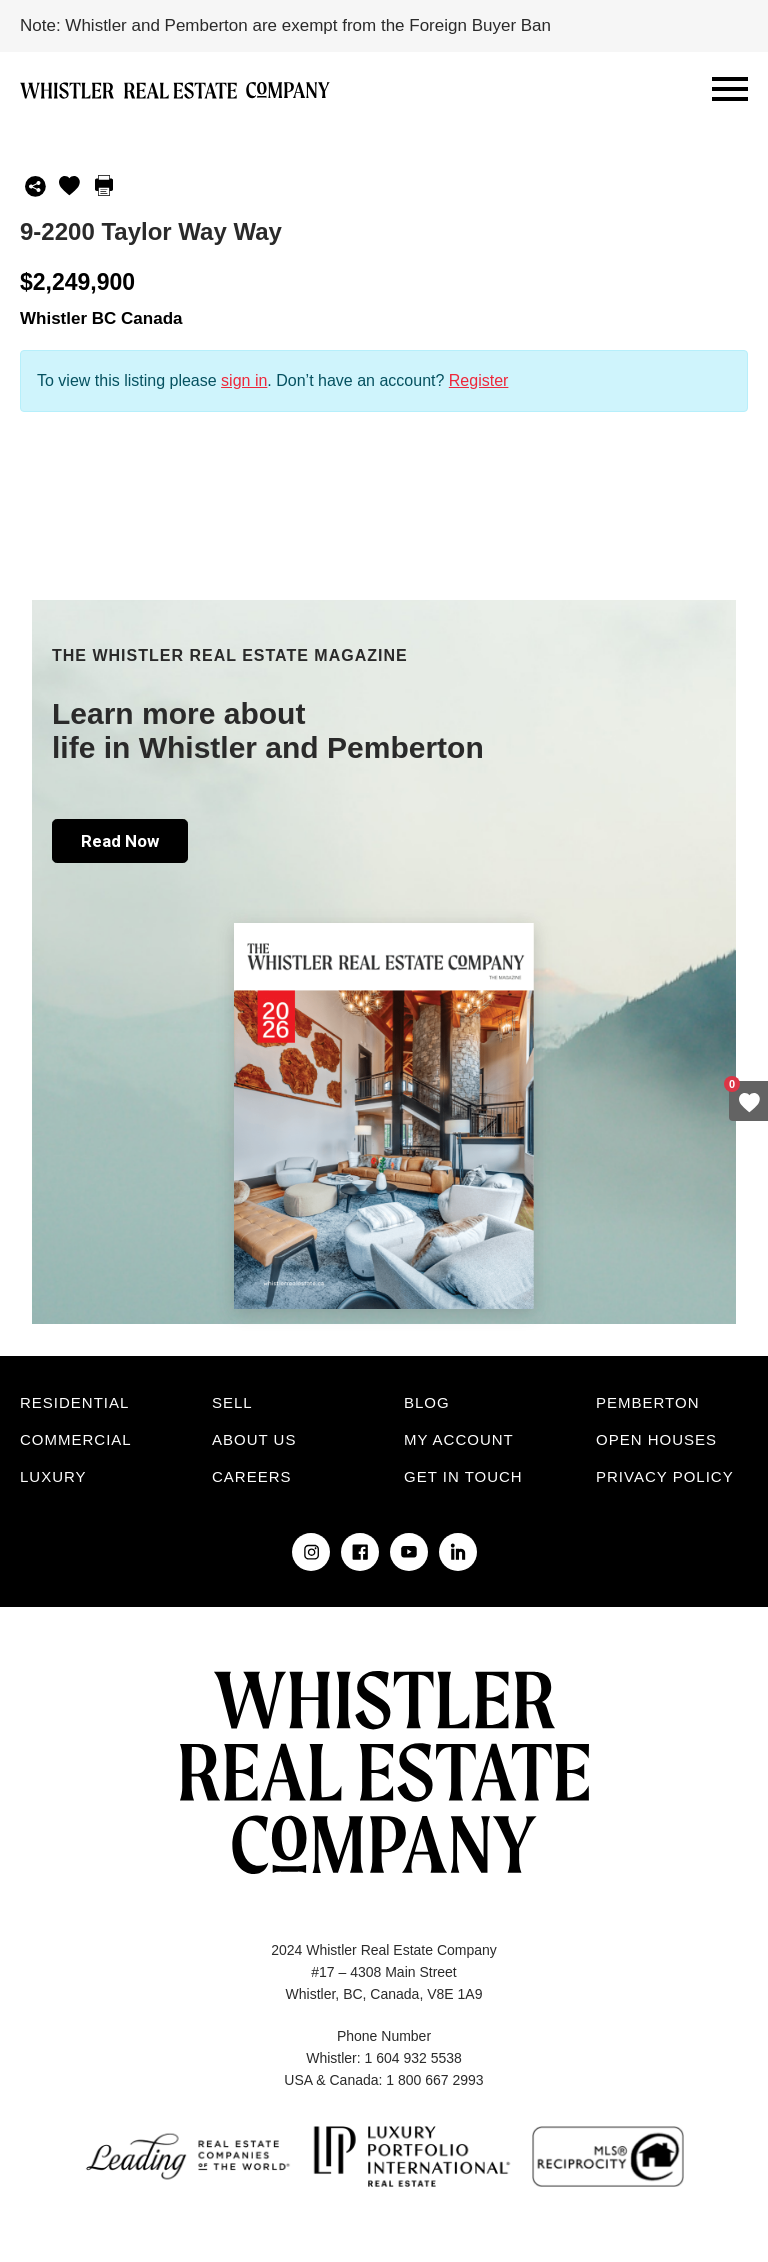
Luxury (53, 1476)
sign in (244, 380)
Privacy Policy (665, 1476)
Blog (427, 1402)
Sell (232, 1402)
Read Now (120, 841)
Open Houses (656, 1439)
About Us (254, 1439)
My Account (459, 1439)
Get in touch (463, 1476)
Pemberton (647, 1402)
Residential (74, 1402)
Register (479, 380)
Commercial (76, 1439)
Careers (252, 1476)
